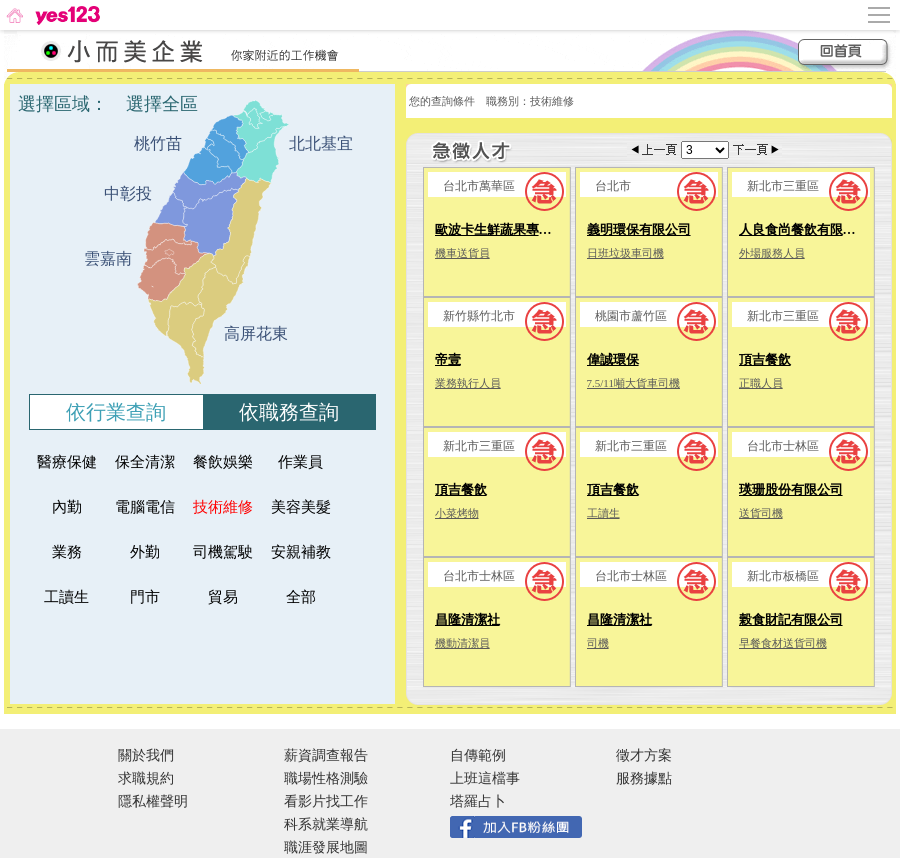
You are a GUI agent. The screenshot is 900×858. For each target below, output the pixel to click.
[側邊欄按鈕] (880, 15)
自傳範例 (478, 755)
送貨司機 (761, 513)
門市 (157, 597)
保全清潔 (145, 462)
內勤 (79, 507)
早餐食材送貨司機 (783, 643)
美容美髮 (301, 507)
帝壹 (448, 359)
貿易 (235, 597)
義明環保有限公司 (639, 229)
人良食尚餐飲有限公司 (804, 229)
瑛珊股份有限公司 (791, 489)
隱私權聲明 (153, 801)
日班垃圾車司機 (625, 253)
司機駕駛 (223, 552)
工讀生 (74, 597)
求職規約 (146, 778)
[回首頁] (51, 15)
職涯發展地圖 (326, 847)
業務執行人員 (468, 383)
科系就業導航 (326, 824)
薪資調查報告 (326, 755)
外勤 (157, 552)
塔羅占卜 (478, 801)
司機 (598, 643)
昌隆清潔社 (467, 619)
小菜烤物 (457, 513)
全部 (313, 597)
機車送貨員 (462, 253)
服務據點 (644, 778)
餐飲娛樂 (223, 462)
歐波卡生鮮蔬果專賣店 (500, 229)
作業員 (308, 462)
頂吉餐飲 (765, 359)
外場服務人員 (772, 253)
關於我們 (146, 755)
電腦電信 (145, 507)
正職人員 (761, 383)
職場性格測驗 (326, 778)
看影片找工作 (326, 801)
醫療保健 (67, 462)
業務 (79, 552)
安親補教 (301, 552)
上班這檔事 (485, 778)
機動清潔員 (462, 643)
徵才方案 (644, 755)
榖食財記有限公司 (791, 619)
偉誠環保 (613, 359)
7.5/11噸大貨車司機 (633, 383)
